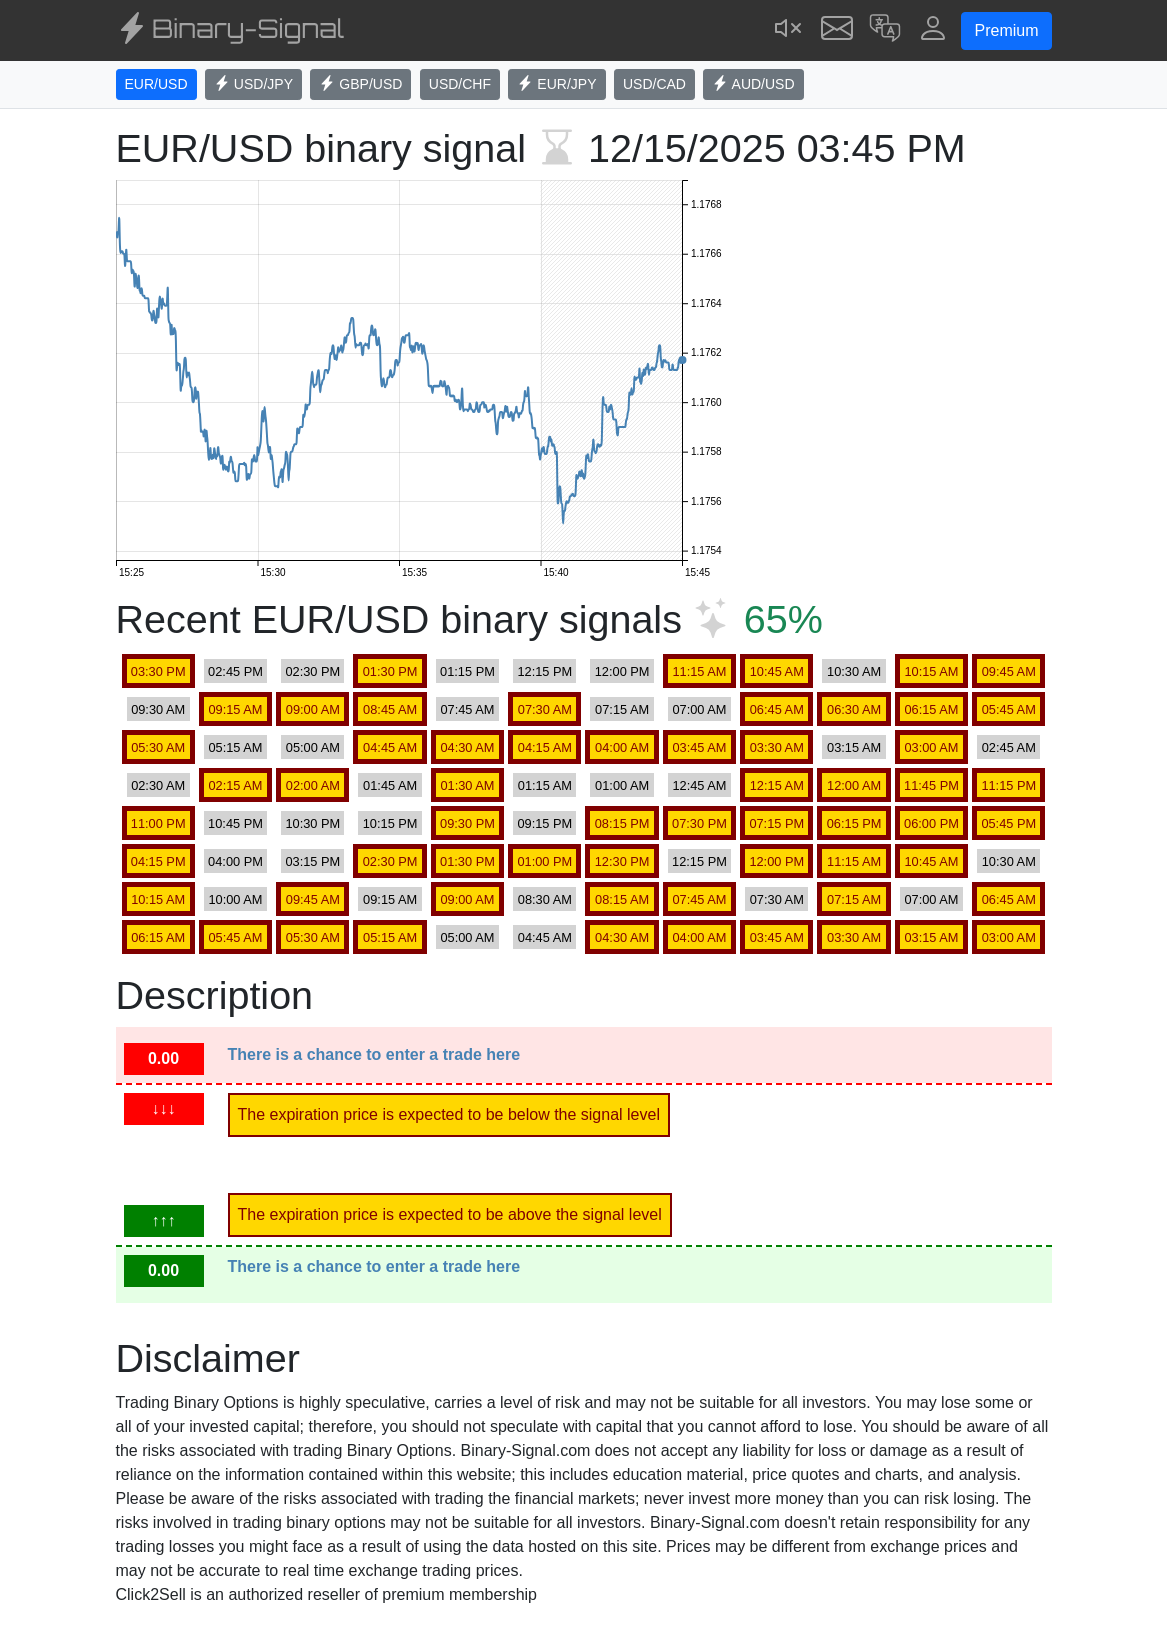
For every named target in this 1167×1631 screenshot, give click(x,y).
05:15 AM (235, 747)
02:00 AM (313, 785)
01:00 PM (544, 861)
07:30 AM (545, 709)
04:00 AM (622, 747)
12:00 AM (854, 785)
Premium (1006, 30)
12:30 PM (622, 861)
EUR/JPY (556, 84)
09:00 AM (313, 709)
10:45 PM (235, 823)
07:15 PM (776, 823)
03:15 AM (854, 747)
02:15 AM (235, 785)
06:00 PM (931, 823)
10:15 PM (390, 823)
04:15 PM (158, 861)
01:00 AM (622, 785)
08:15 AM (622, 899)
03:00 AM (931, 747)
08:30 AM (545, 899)
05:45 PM (1008, 823)
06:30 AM (854, 709)
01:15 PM (467, 671)
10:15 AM (931, 671)
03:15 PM (312, 861)
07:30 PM (699, 823)
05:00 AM (313, 747)
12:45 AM (699, 785)
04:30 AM (467, 747)
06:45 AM (777, 709)
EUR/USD (156, 84)
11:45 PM (931, 785)
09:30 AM (158, 709)
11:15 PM (1008, 785)
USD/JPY (253, 84)
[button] (885, 30)
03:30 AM (777, 747)
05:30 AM (158, 747)
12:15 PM (544, 671)
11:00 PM (158, 823)
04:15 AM (545, 747)
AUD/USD (753, 84)
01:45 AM (390, 785)
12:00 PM (622, 671)
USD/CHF (460, 84)
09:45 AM (1009, 671)
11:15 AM (699, 671)
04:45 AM (390, 747)
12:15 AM (777, 785)
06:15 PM (854, 823)
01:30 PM (390, 671)
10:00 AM (235, 899)
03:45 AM (699, 747)
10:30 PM (312, 823)
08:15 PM (622, 823)
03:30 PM (158, 671)
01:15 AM (545, 785)
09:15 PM (544, 823)
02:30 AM (158, 785)
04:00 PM (235, 861)
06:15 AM (931, 709)
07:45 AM (467, 709)
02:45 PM (235, 671)
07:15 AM (622, 709)
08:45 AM (390, 709)
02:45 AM (1009, 747)
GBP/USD (360, 84)
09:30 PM (467, 823)
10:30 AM (854, 671)
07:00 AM (699, 709)
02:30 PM (312, 671)
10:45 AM (777, 671)
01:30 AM (467, 785)
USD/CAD (654, 84)
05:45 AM (1009, 709)
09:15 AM (235, 709)
